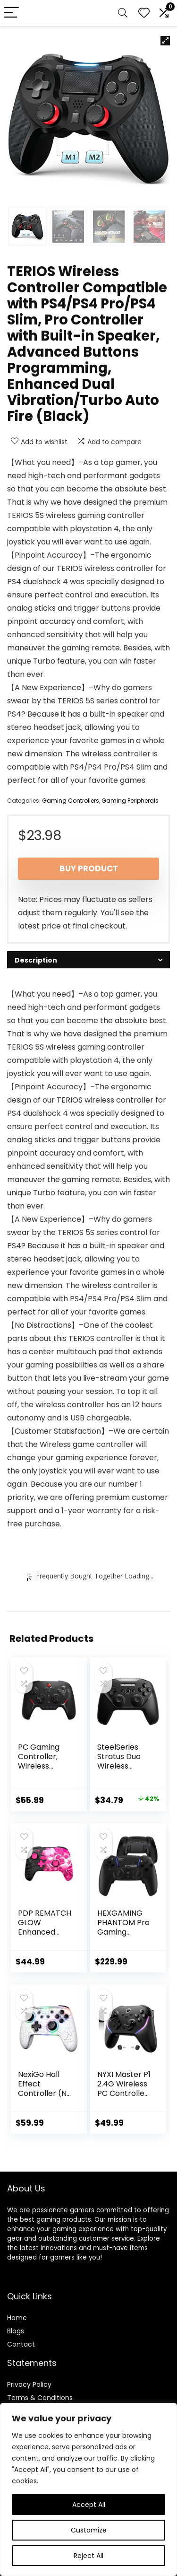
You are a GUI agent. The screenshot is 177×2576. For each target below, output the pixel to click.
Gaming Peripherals (130, 801)
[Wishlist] (144, 13)
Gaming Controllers (70, 801)
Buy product (88, 868)
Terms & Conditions (40, 2397)
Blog (14, 2331)
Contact (21, 2344)
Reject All (88, 2555)
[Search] (122, 13)
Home (17, 2317)
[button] (165, 40)
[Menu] (11, 13)
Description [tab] (36, 960)
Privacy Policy (29, 2384)
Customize (89, 2530)
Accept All (88, 2504)
